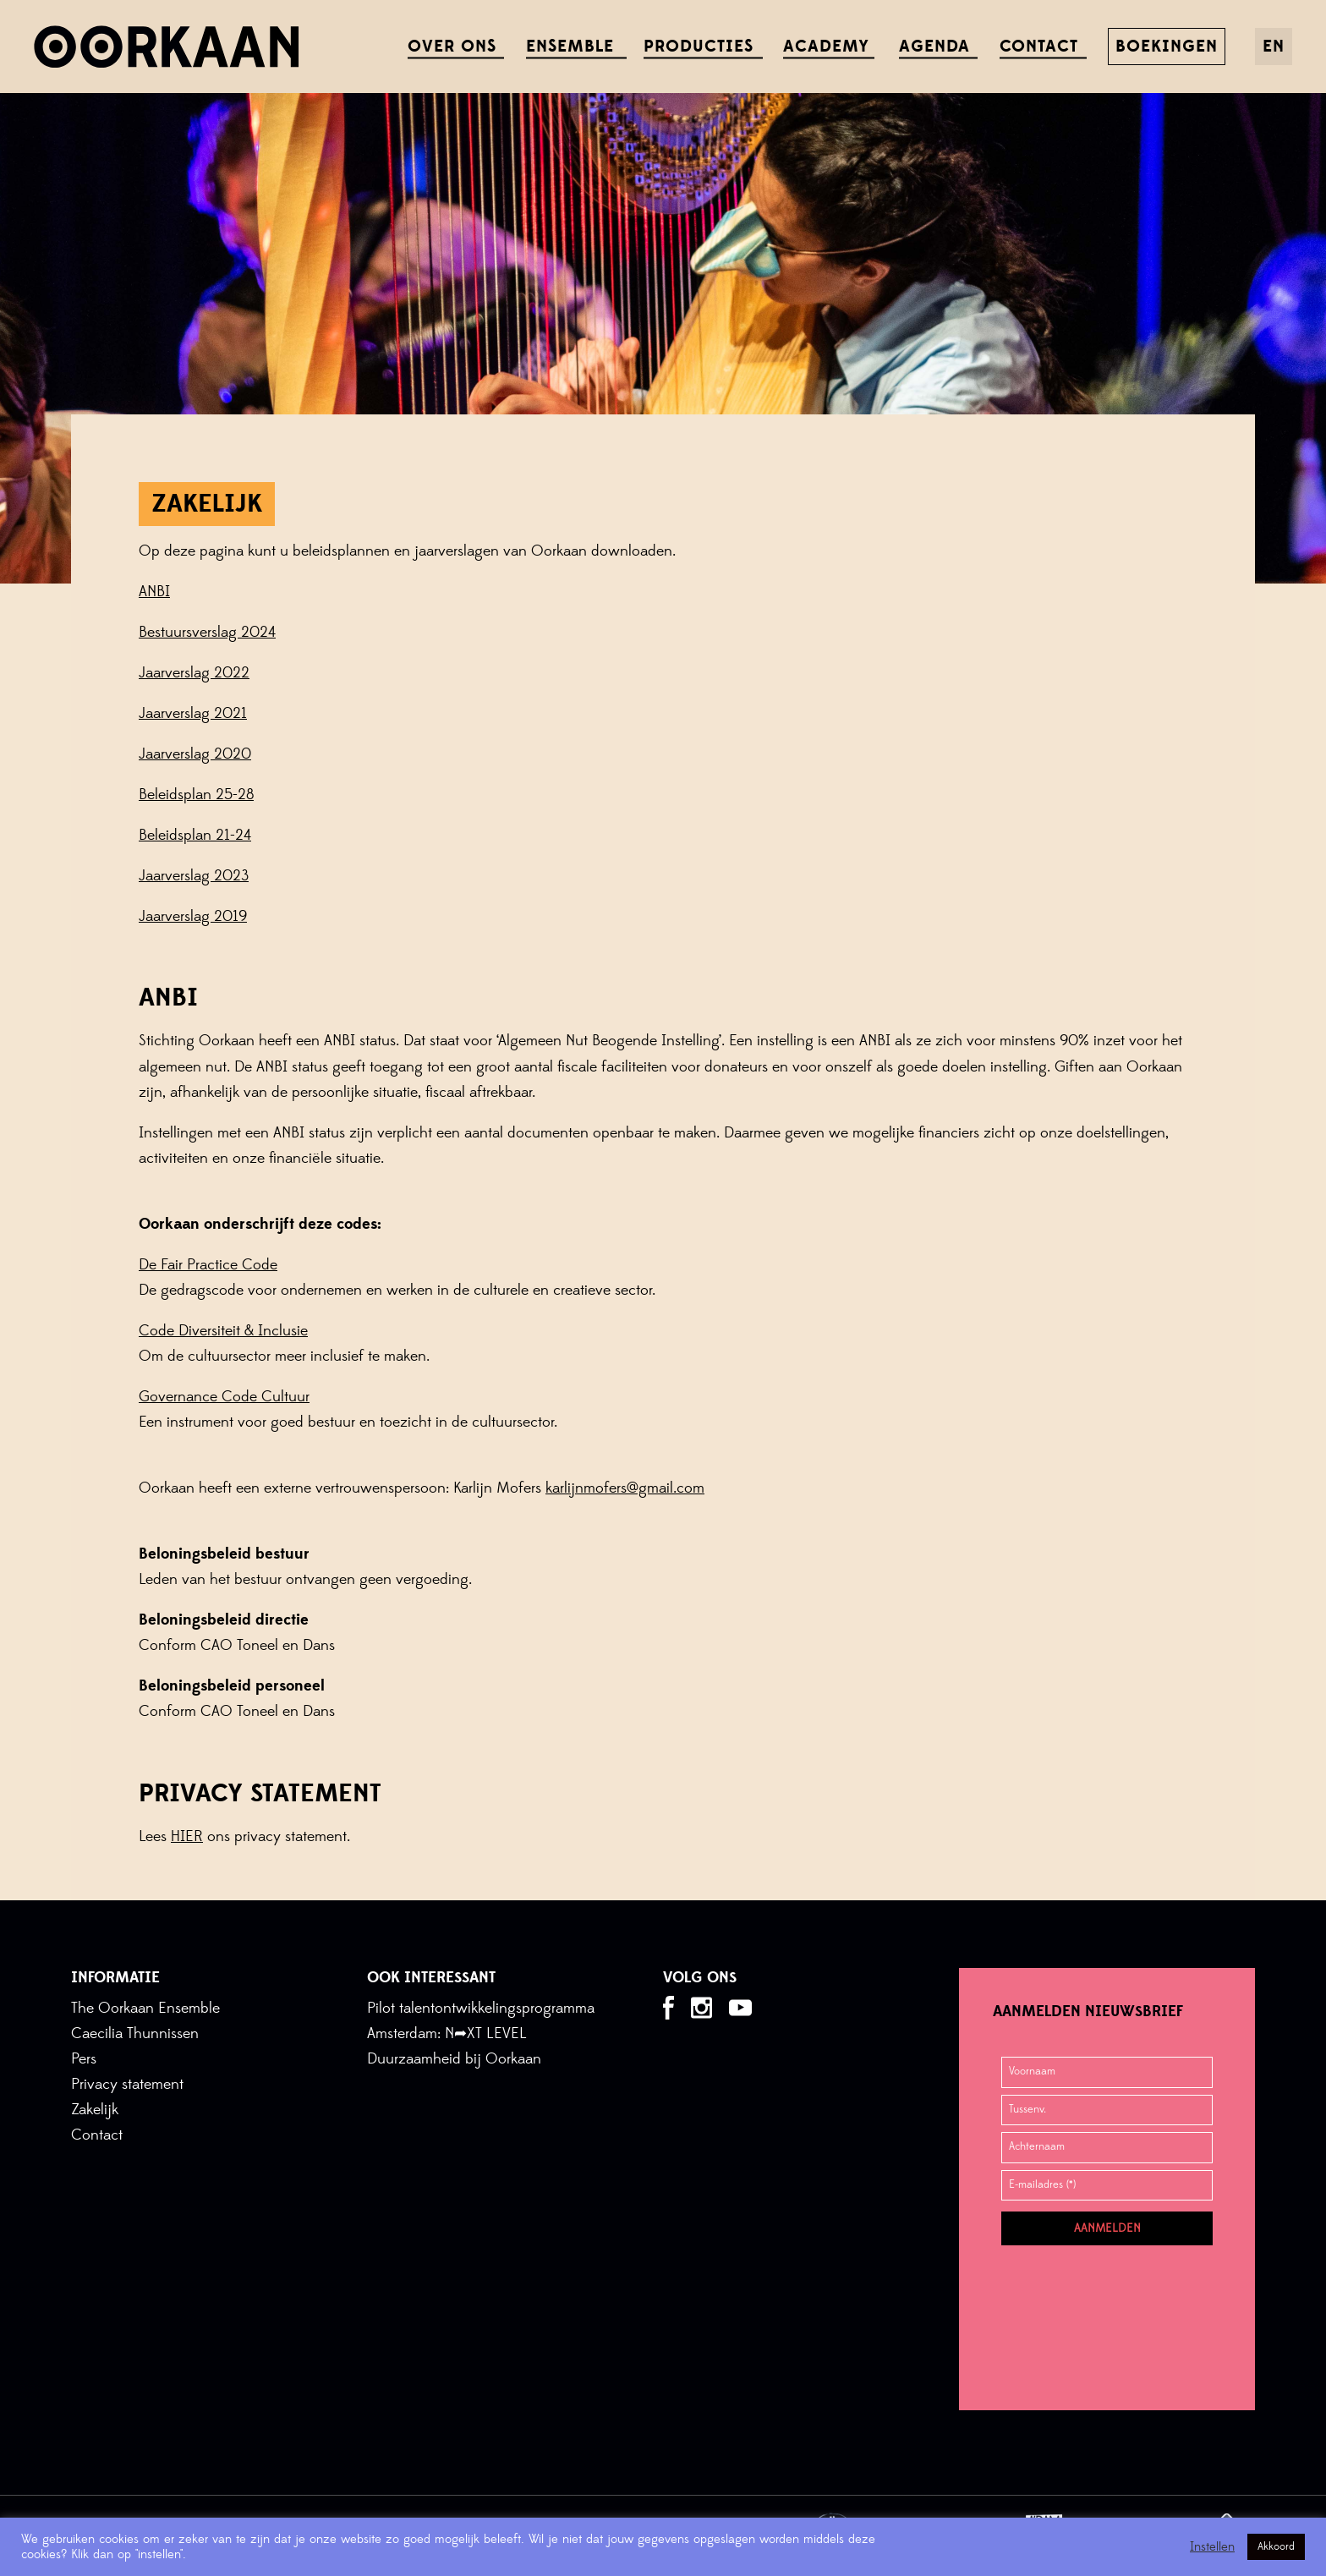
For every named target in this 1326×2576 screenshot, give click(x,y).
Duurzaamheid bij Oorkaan (454, 2059)
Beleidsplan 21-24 (195, 835)
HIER (187, 1836)
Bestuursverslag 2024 (207, 632)
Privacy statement (127, 2084)
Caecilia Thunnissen (135, 2033)
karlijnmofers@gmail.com (624, 1488)
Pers (83, 2059)
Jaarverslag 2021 (193, 713)
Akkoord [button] (1276, 2546)
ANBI (154, 591)
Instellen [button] (1212, 2547)
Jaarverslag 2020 (195, 754)
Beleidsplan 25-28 (196, 794)
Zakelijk (94, 2109)
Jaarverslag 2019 (193, 916)
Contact (97, 2135)
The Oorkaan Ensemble (145, 2008)
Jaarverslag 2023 (194, 875)
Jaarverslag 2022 (194, 672)
